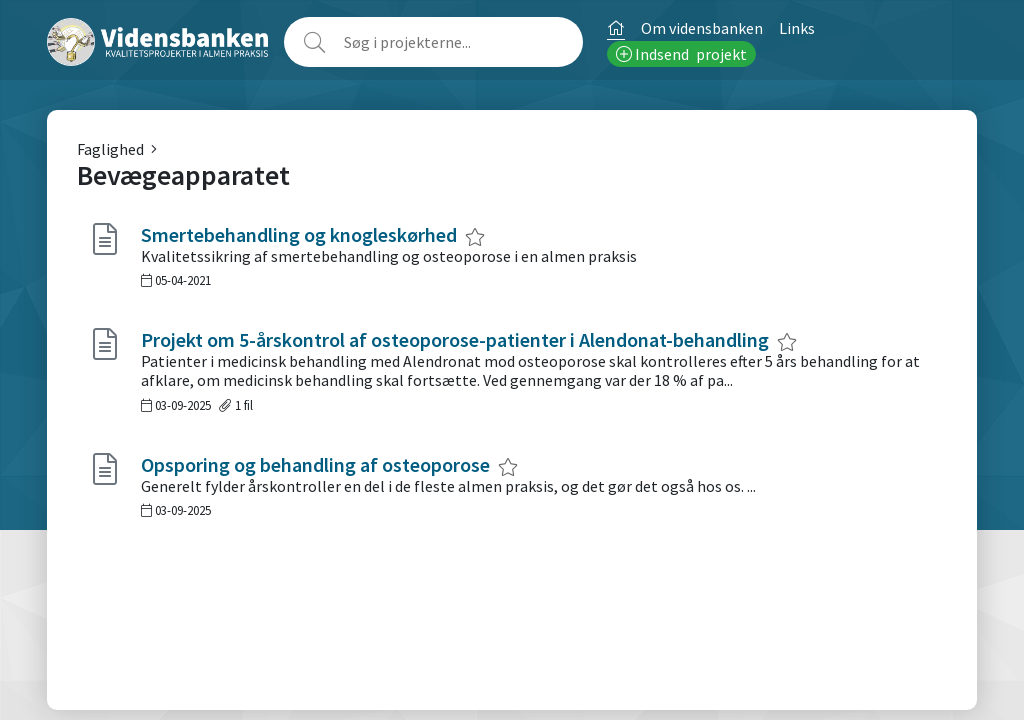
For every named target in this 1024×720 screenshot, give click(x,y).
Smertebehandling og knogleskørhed (299, 234)
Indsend (681, 54)
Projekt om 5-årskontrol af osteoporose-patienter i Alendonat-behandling (455, 339)
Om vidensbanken (702, 28)
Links (797, 28)
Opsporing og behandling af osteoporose (315, 464)
